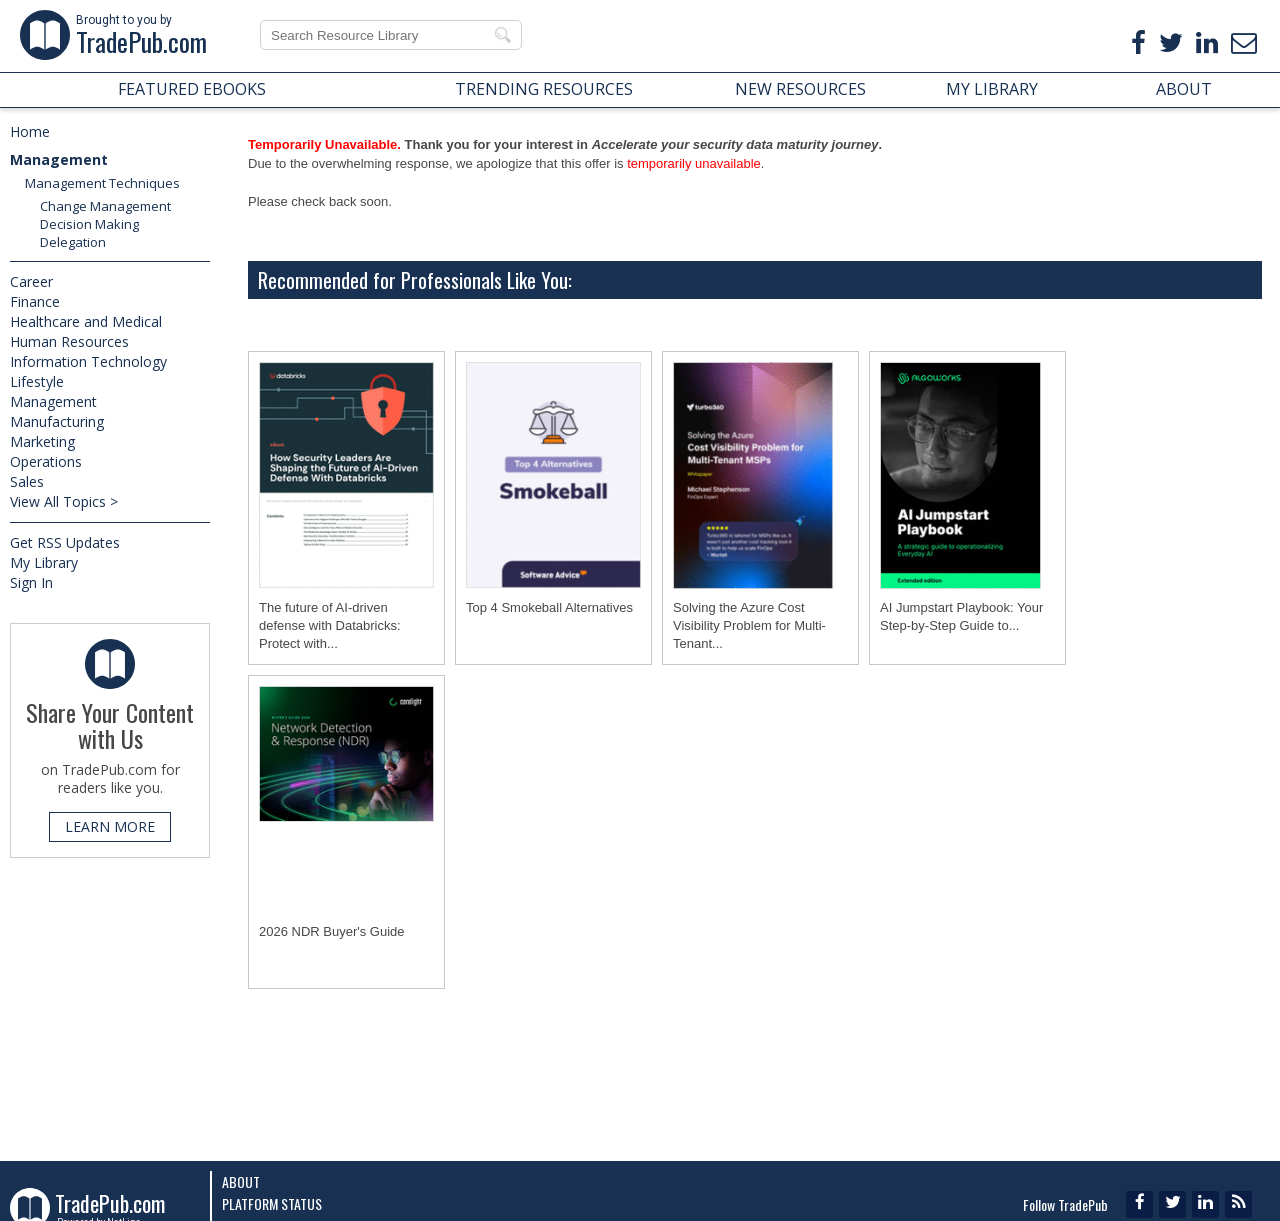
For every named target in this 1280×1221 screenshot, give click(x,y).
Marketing (42, 441)
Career (31, 281)
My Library (44, 562)
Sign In (31, 582)
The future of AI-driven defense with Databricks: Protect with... (330, 625)
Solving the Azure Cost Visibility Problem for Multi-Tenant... (749, 625)
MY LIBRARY (992, 89)
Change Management (105, 206)
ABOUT (1184, 89)
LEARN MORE (110, 826)
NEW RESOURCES (800, 89)
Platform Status (272, 1203)
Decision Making (89, 224)
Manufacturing (57, 421)
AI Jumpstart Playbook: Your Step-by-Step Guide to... (961, 616)
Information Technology (88, 361)
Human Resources (69, 341)
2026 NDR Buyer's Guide (332, 931)
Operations (46, 461)
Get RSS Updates (65, 542)
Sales (27, 481)
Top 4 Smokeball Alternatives (549, 607)
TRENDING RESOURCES (544, 89)
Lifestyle (37, 381)
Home (30, 131)
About (241, 1181)
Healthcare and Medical (86, 321)
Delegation (73, 242)
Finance (35, 301)
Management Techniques (102, 183)
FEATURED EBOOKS (192, 89)
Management (59, 159)
